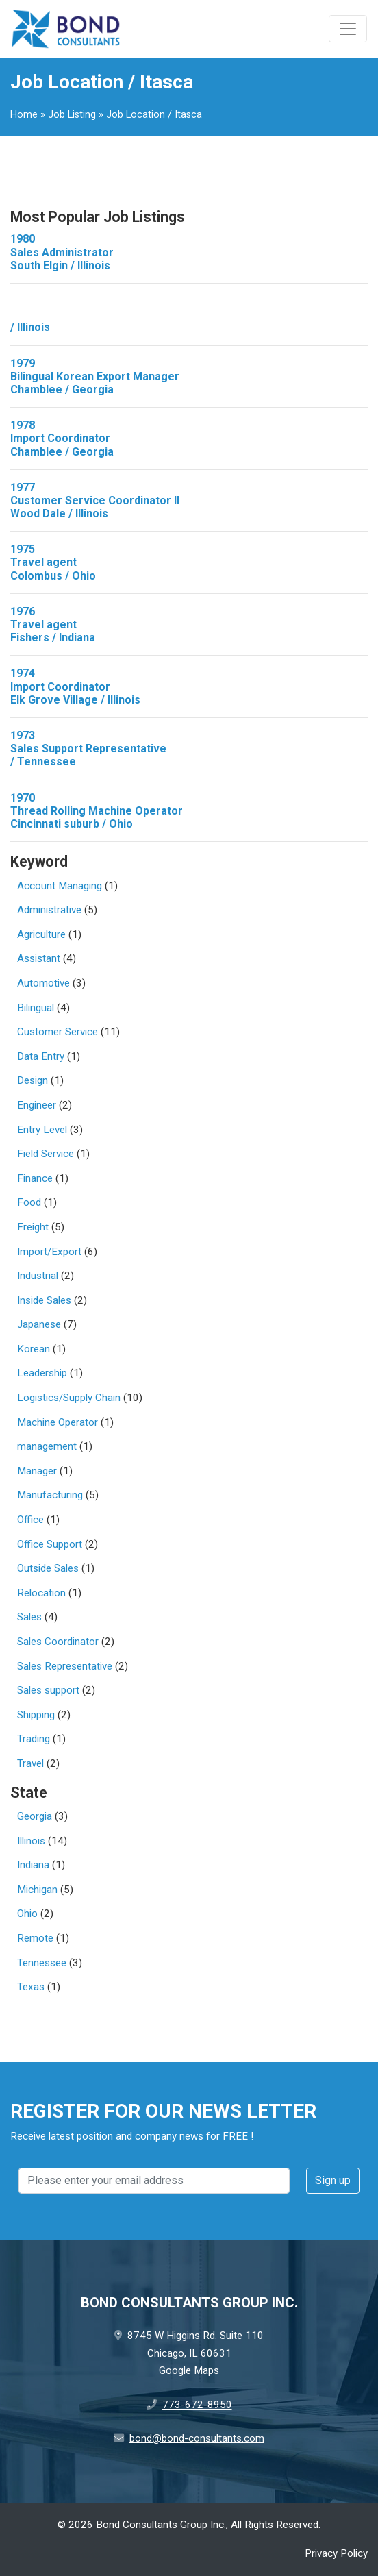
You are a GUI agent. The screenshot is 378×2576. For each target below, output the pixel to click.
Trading (33, 1739)
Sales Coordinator (58, 1641)
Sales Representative (64, 1666)
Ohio (27, 1913)
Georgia (34, 1816)
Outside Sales (48, 1568)
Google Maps (189, 2370)
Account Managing (59, 886)
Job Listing (72, 115)
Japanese (39, 1324)
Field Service (45, 1154)
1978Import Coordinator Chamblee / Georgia (62, 438)
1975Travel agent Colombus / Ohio (53, 562)
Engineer (36, 1105)
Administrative (49, 910)
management (47, 1446)
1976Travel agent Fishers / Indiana (52, 624)
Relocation (41, 1593)
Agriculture (41, 934)
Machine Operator (57, 1422)
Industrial (37, 1276)
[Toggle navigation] (348, 28)
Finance (35, 1178)
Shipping (36, 1715)
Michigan (37, 1889)
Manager (37, 1471)
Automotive (43, 983)
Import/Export (49, 1252)
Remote (35, 1938)
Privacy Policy (336, 2553)
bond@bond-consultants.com (196, 2438)
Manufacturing (50, 1495)
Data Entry (40, 1056)
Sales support (48, 1690)
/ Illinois (30, 327)
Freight (33, 1227)
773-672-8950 (197, 2405)
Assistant (38, 958)
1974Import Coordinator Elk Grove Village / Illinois (75, 686)
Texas (31, 1987)
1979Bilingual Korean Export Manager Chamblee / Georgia (94, 376)
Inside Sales (44, 1300)
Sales (29, 1617)
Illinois (31, 1841)
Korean (33, 1349)
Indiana (33, 1865)
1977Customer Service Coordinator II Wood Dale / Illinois (94, 500)
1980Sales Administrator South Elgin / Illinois (62, 251)
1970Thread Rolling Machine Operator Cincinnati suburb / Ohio (96, 810)
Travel (30, 1763)
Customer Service (57, 1032)
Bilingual (35, 1008)
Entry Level (42, 1130)
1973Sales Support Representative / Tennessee (88, 748)
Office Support (49, 1544)
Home (24, 115)
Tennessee (41, 1963)
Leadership (42, 1373)
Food (29, 1202)
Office (30, 1519)
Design (32, 1080)
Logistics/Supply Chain (69, 1397)
